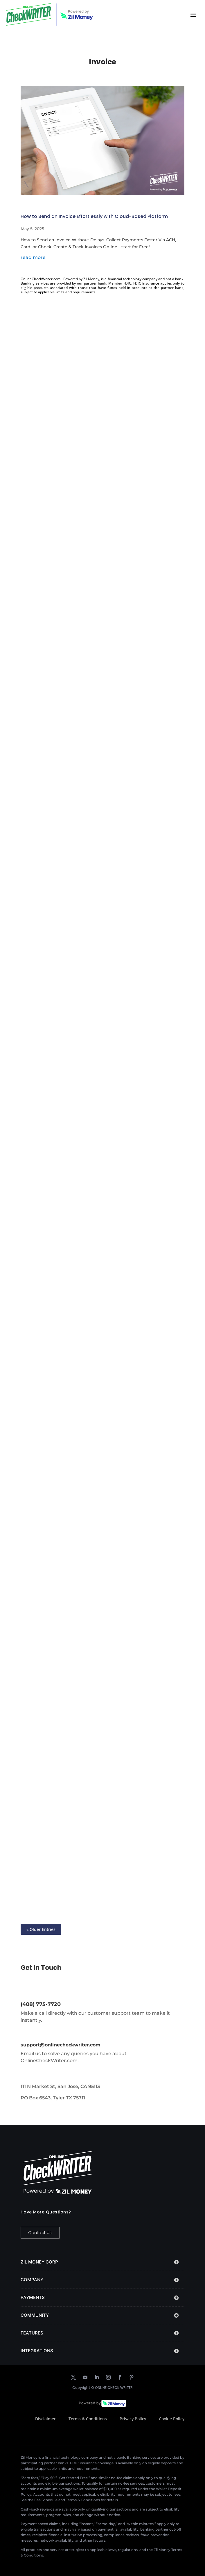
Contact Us (40, 2233)
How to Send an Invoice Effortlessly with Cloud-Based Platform (94, 216)
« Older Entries (40, 1929)
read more (33, 257)
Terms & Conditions (88, 2418)
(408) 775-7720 (41, 2004)
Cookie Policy (171, 2418)
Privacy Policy (133, 2418)
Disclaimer (45, 2418)
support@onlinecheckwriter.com (60, 2045)
